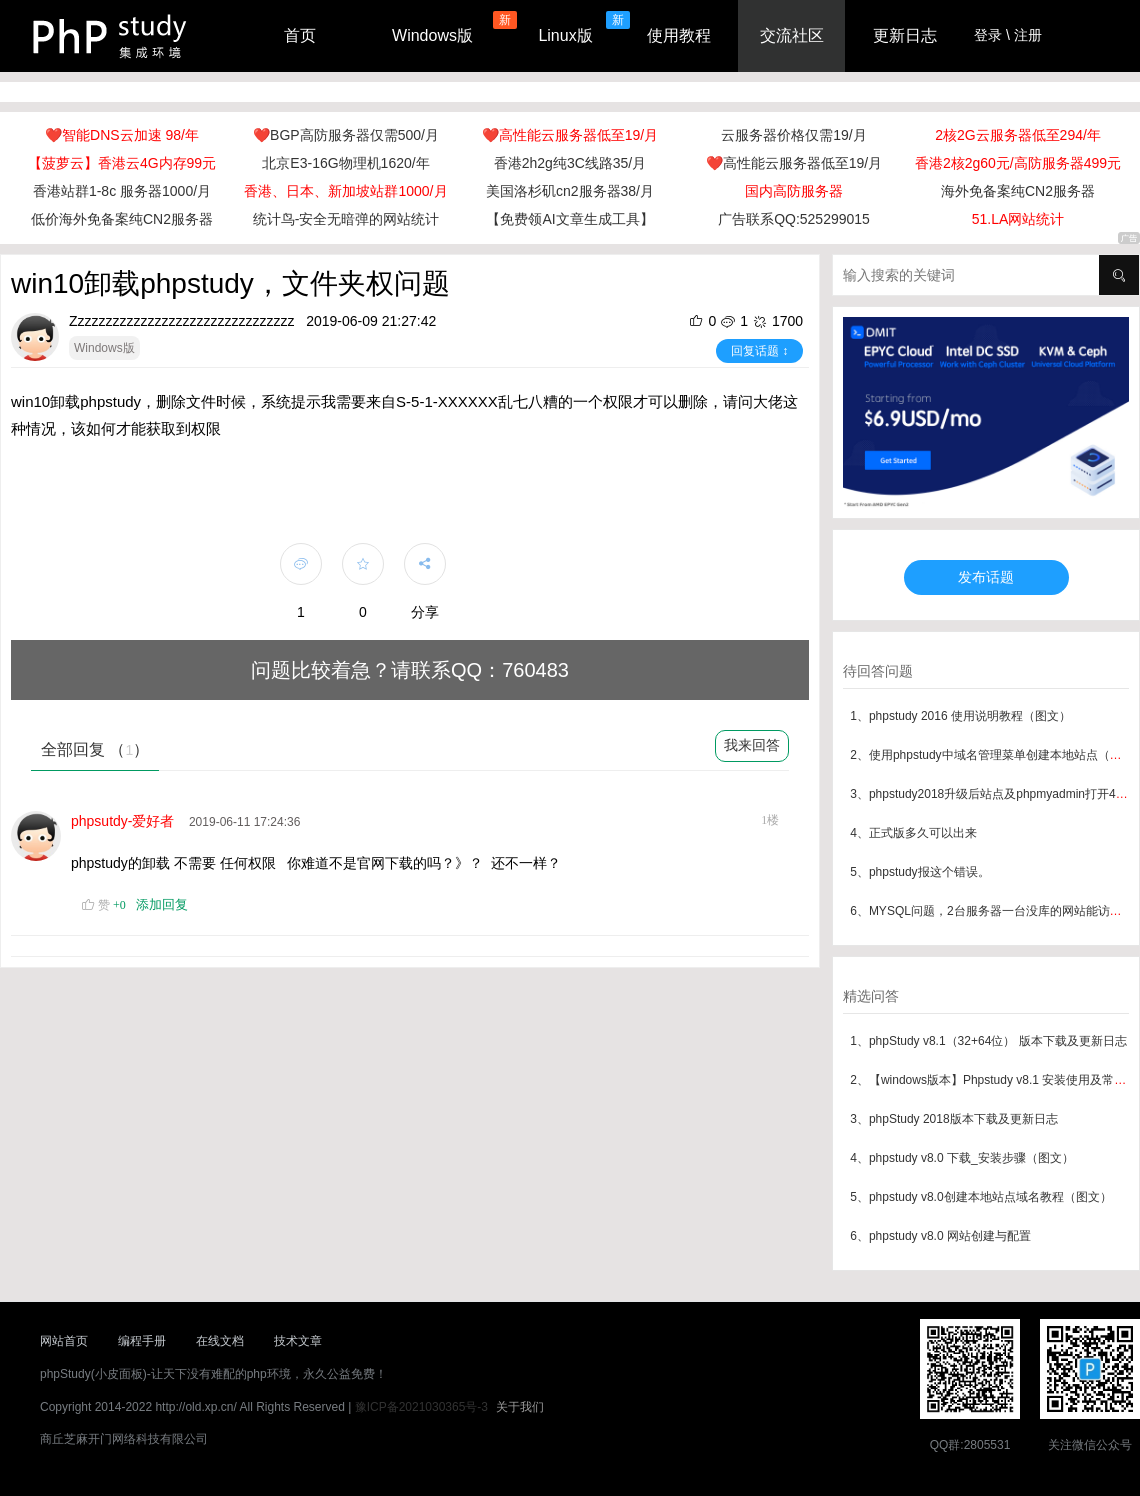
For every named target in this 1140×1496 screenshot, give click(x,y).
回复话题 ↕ (759, 351)
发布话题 (986, 577)
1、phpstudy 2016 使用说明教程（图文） (960, 716)
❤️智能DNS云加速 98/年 (122, 135)
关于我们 (520, 1407)
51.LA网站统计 (1018, 219)
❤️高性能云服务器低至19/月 (570, 135)
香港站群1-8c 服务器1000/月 (122, 191)
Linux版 (565, 35)
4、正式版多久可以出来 (913, 833)
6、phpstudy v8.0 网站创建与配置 (940, 1236)
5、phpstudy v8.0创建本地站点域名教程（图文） (980, 1197)
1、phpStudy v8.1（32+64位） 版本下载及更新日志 (988, 1041)
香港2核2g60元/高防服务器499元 (1018, 163)
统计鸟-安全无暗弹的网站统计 (346, 219)
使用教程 (679, 35)
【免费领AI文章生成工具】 (569, 219)
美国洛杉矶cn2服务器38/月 (570, 191)
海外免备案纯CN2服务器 (1018, 191)
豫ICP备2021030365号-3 (421, 1407)
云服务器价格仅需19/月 (793, 135)
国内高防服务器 (794, 191)
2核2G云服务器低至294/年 (1018, 135)
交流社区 (792, 35)
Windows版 (432, 35)
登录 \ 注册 (1008, 35)
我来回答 (752, 745)
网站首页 (64, 1341)
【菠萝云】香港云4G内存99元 (122, 163)
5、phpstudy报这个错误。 (919, 872)
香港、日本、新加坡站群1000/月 (345, 191)
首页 (300, 35)
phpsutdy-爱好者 (126, 821)
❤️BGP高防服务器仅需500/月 (346, 135)
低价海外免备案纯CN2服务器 (122, 219)
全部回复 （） (95, 749)
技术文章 (298, 1341)
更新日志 (905, 35)
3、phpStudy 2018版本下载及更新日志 (953, 1119)
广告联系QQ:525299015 (794, 219)
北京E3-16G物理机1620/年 (345, 163)
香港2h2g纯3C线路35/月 (570, 163)
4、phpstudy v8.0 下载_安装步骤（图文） (961, 1158)
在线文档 (220, 1341)
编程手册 (142, 1341)
